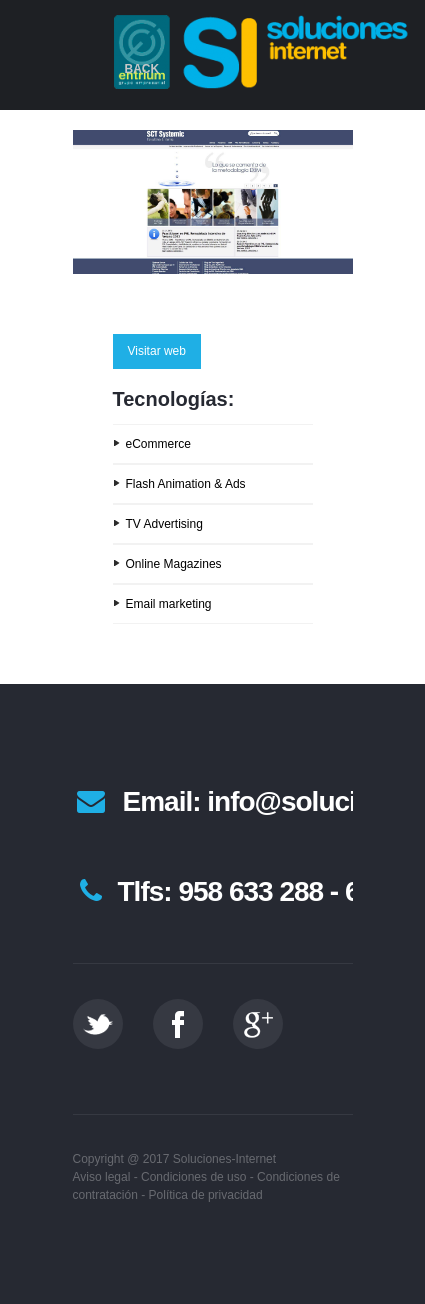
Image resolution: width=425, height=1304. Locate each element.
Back (142, 69)
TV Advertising (164, 524)
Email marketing (169, 604)
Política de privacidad (206, 1195)
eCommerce (158, 444)
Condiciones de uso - (197, 1177)
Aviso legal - (105, 1177)
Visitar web (157, 351)
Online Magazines (174, 564)
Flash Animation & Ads (186, 484)
